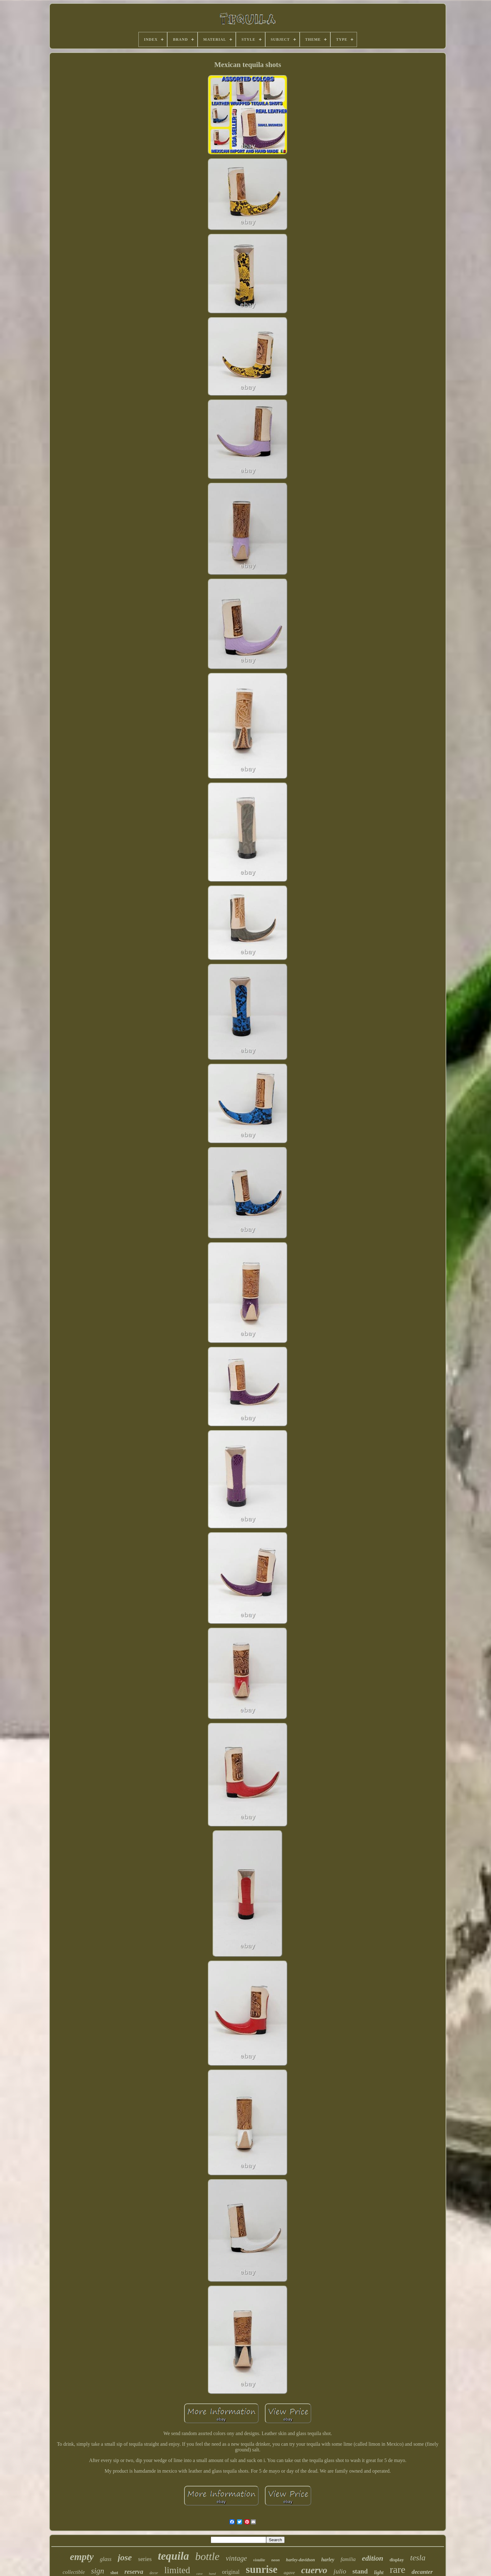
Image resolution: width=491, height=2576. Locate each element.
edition (372, 2558)
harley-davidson (300, 2560)
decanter (422, 2571)
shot (114, 2572)
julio (339, 2571)
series (145, 2559)
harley (327, 2559)
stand (360, 2571)
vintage (236, 2558)
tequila (173, 2556)
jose (125, 2557)
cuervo (314, 2570)
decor (153, 2573)
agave (289, 2572)
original (231, 2572)
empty (82, 2556)
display (397, 2559)
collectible (74, 2572)
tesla (418, 2557)
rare (398, 2569)
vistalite (259, 2560)
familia (348, 2559)
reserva (133, 2571)
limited (177, 2570)
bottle (207, 2556)
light (378, 2572)
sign (97, 2571)
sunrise (261, 2569)
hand (212, 2573)
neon (275, 2560)
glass (105, 2559)
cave (199, 2573)
